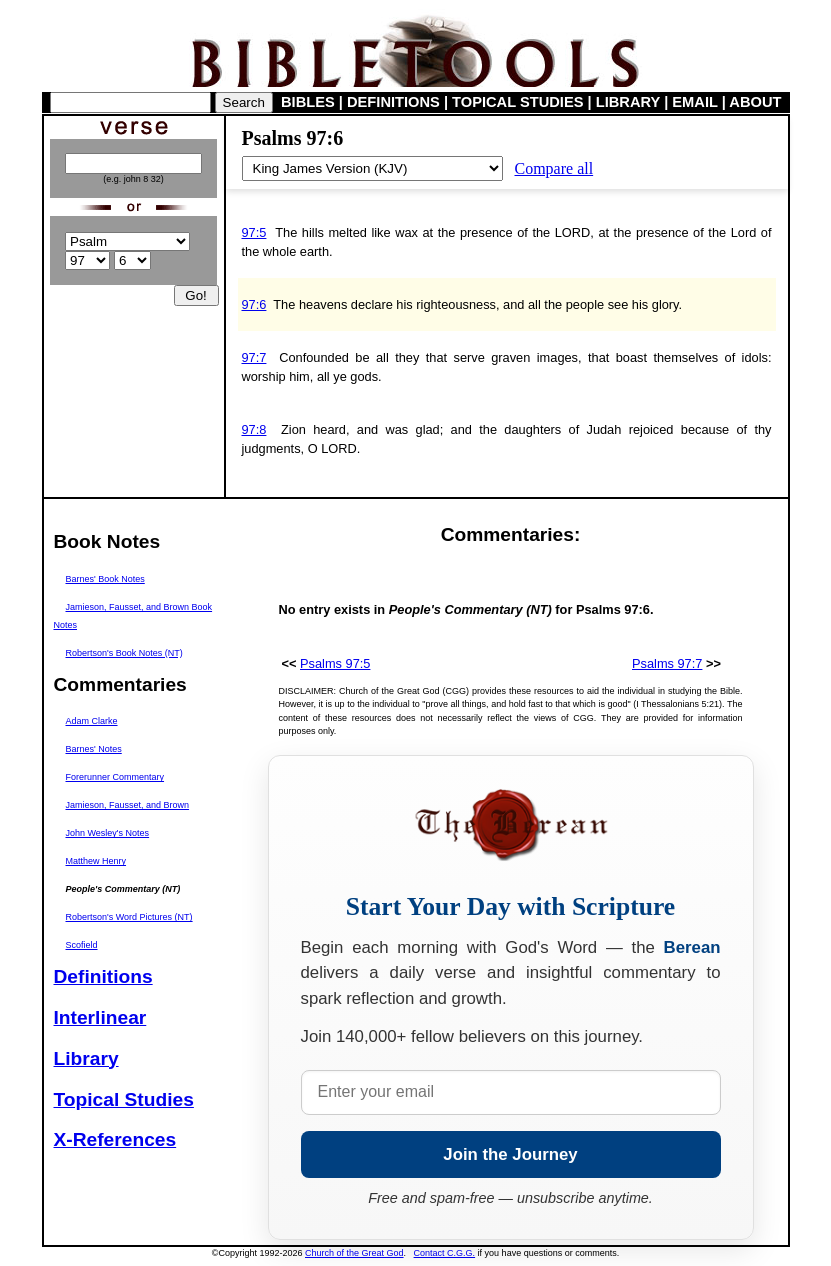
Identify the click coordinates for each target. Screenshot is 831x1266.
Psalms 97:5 (335, 663)
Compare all (554, 168)
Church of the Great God (354, 1253)
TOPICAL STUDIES (517, 102)
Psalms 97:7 (667, 663)
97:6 (254, 304)
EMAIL (694, 102)
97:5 (254, 232)
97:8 (254, 429)
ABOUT (755, 102)
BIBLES (308, 102)
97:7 (254, 357)
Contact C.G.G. (445, 1253)
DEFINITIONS (393, 102)
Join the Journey (510, 1154)
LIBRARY (628, 102)
